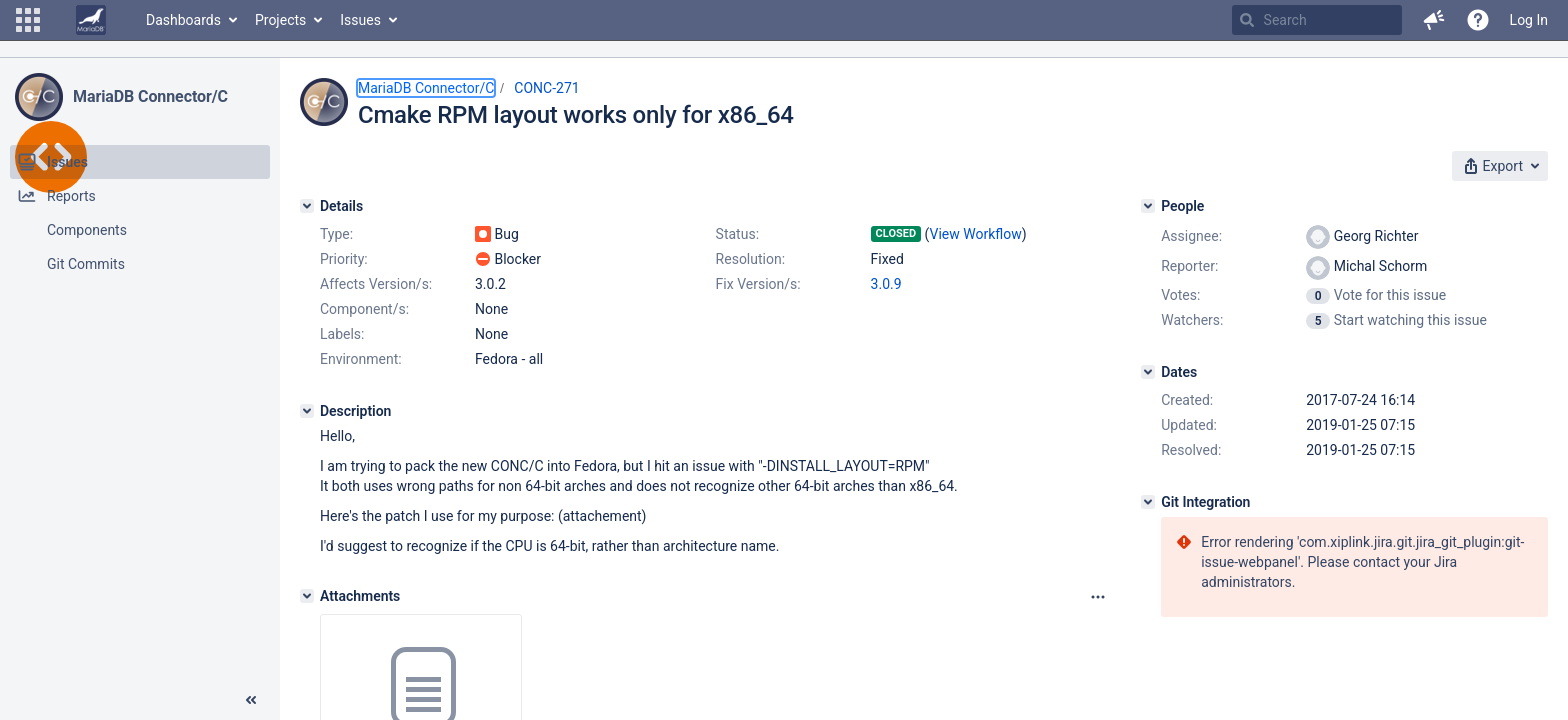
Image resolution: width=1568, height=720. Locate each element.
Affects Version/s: (376, 284)
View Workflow (976, 234)
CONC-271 (546, 88)
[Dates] (1148, 372)
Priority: (344, 259)
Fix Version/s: (758, 284)
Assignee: (1191, 236)
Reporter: (1189, 266)
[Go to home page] (91, 20)
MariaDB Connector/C (150, 96)
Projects (280, 20)
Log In (1529, 20)
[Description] (307, 411)
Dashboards (183, 20)
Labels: (342, 334)
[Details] (307, 206)
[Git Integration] (1148, 502)
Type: (336, 234)
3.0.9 (886, 284)
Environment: (361, 359)
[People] (1148, 206)
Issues (360, 20)
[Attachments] (307, 596)
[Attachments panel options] (1098, 597)
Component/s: (364, 309)
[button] (28, 20)
